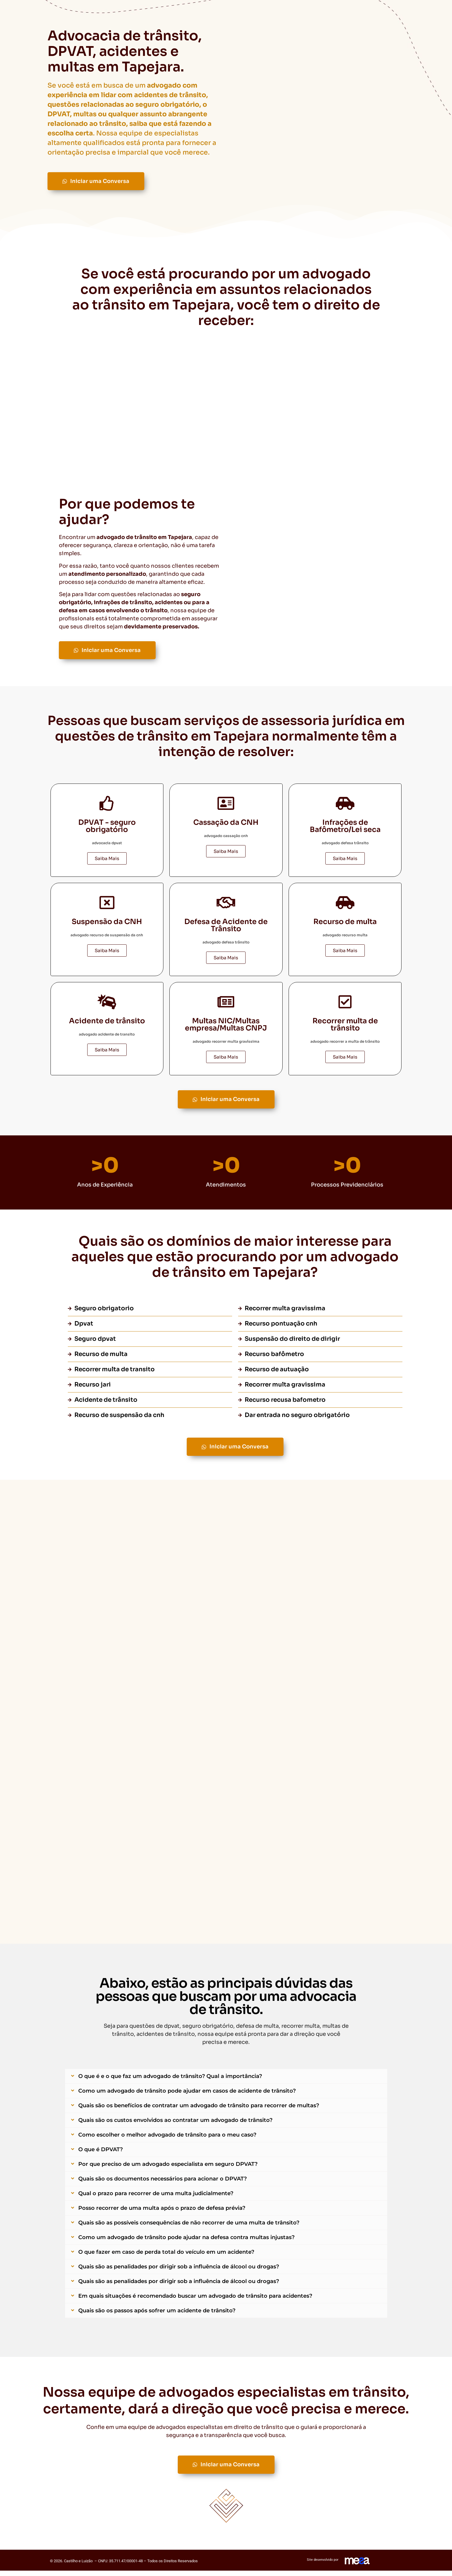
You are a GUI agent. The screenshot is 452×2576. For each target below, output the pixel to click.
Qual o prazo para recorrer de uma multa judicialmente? (155, 2198)
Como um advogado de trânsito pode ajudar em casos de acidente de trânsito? (187, 2096)
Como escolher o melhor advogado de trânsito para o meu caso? (167, 2140)
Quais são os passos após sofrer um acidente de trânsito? (156, 2316)
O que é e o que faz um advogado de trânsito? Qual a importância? (170, 2081)
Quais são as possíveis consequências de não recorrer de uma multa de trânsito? (188, 2228)
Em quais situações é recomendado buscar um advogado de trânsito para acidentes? (195, 2301)
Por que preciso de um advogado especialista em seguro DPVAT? (168, 2169)
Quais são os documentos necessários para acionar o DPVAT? (162, 2184)
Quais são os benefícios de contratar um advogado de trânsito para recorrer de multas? (198, 2111)
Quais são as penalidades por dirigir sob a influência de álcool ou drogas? (178, 2272)
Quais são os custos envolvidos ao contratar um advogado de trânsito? (175, 2125)
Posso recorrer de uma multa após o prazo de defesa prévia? (161, 2213)
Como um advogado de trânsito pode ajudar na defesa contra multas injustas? (186, 2242)
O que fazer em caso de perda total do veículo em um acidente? (166, 2257)
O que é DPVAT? (100, 2154)
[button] (226, 2081)
